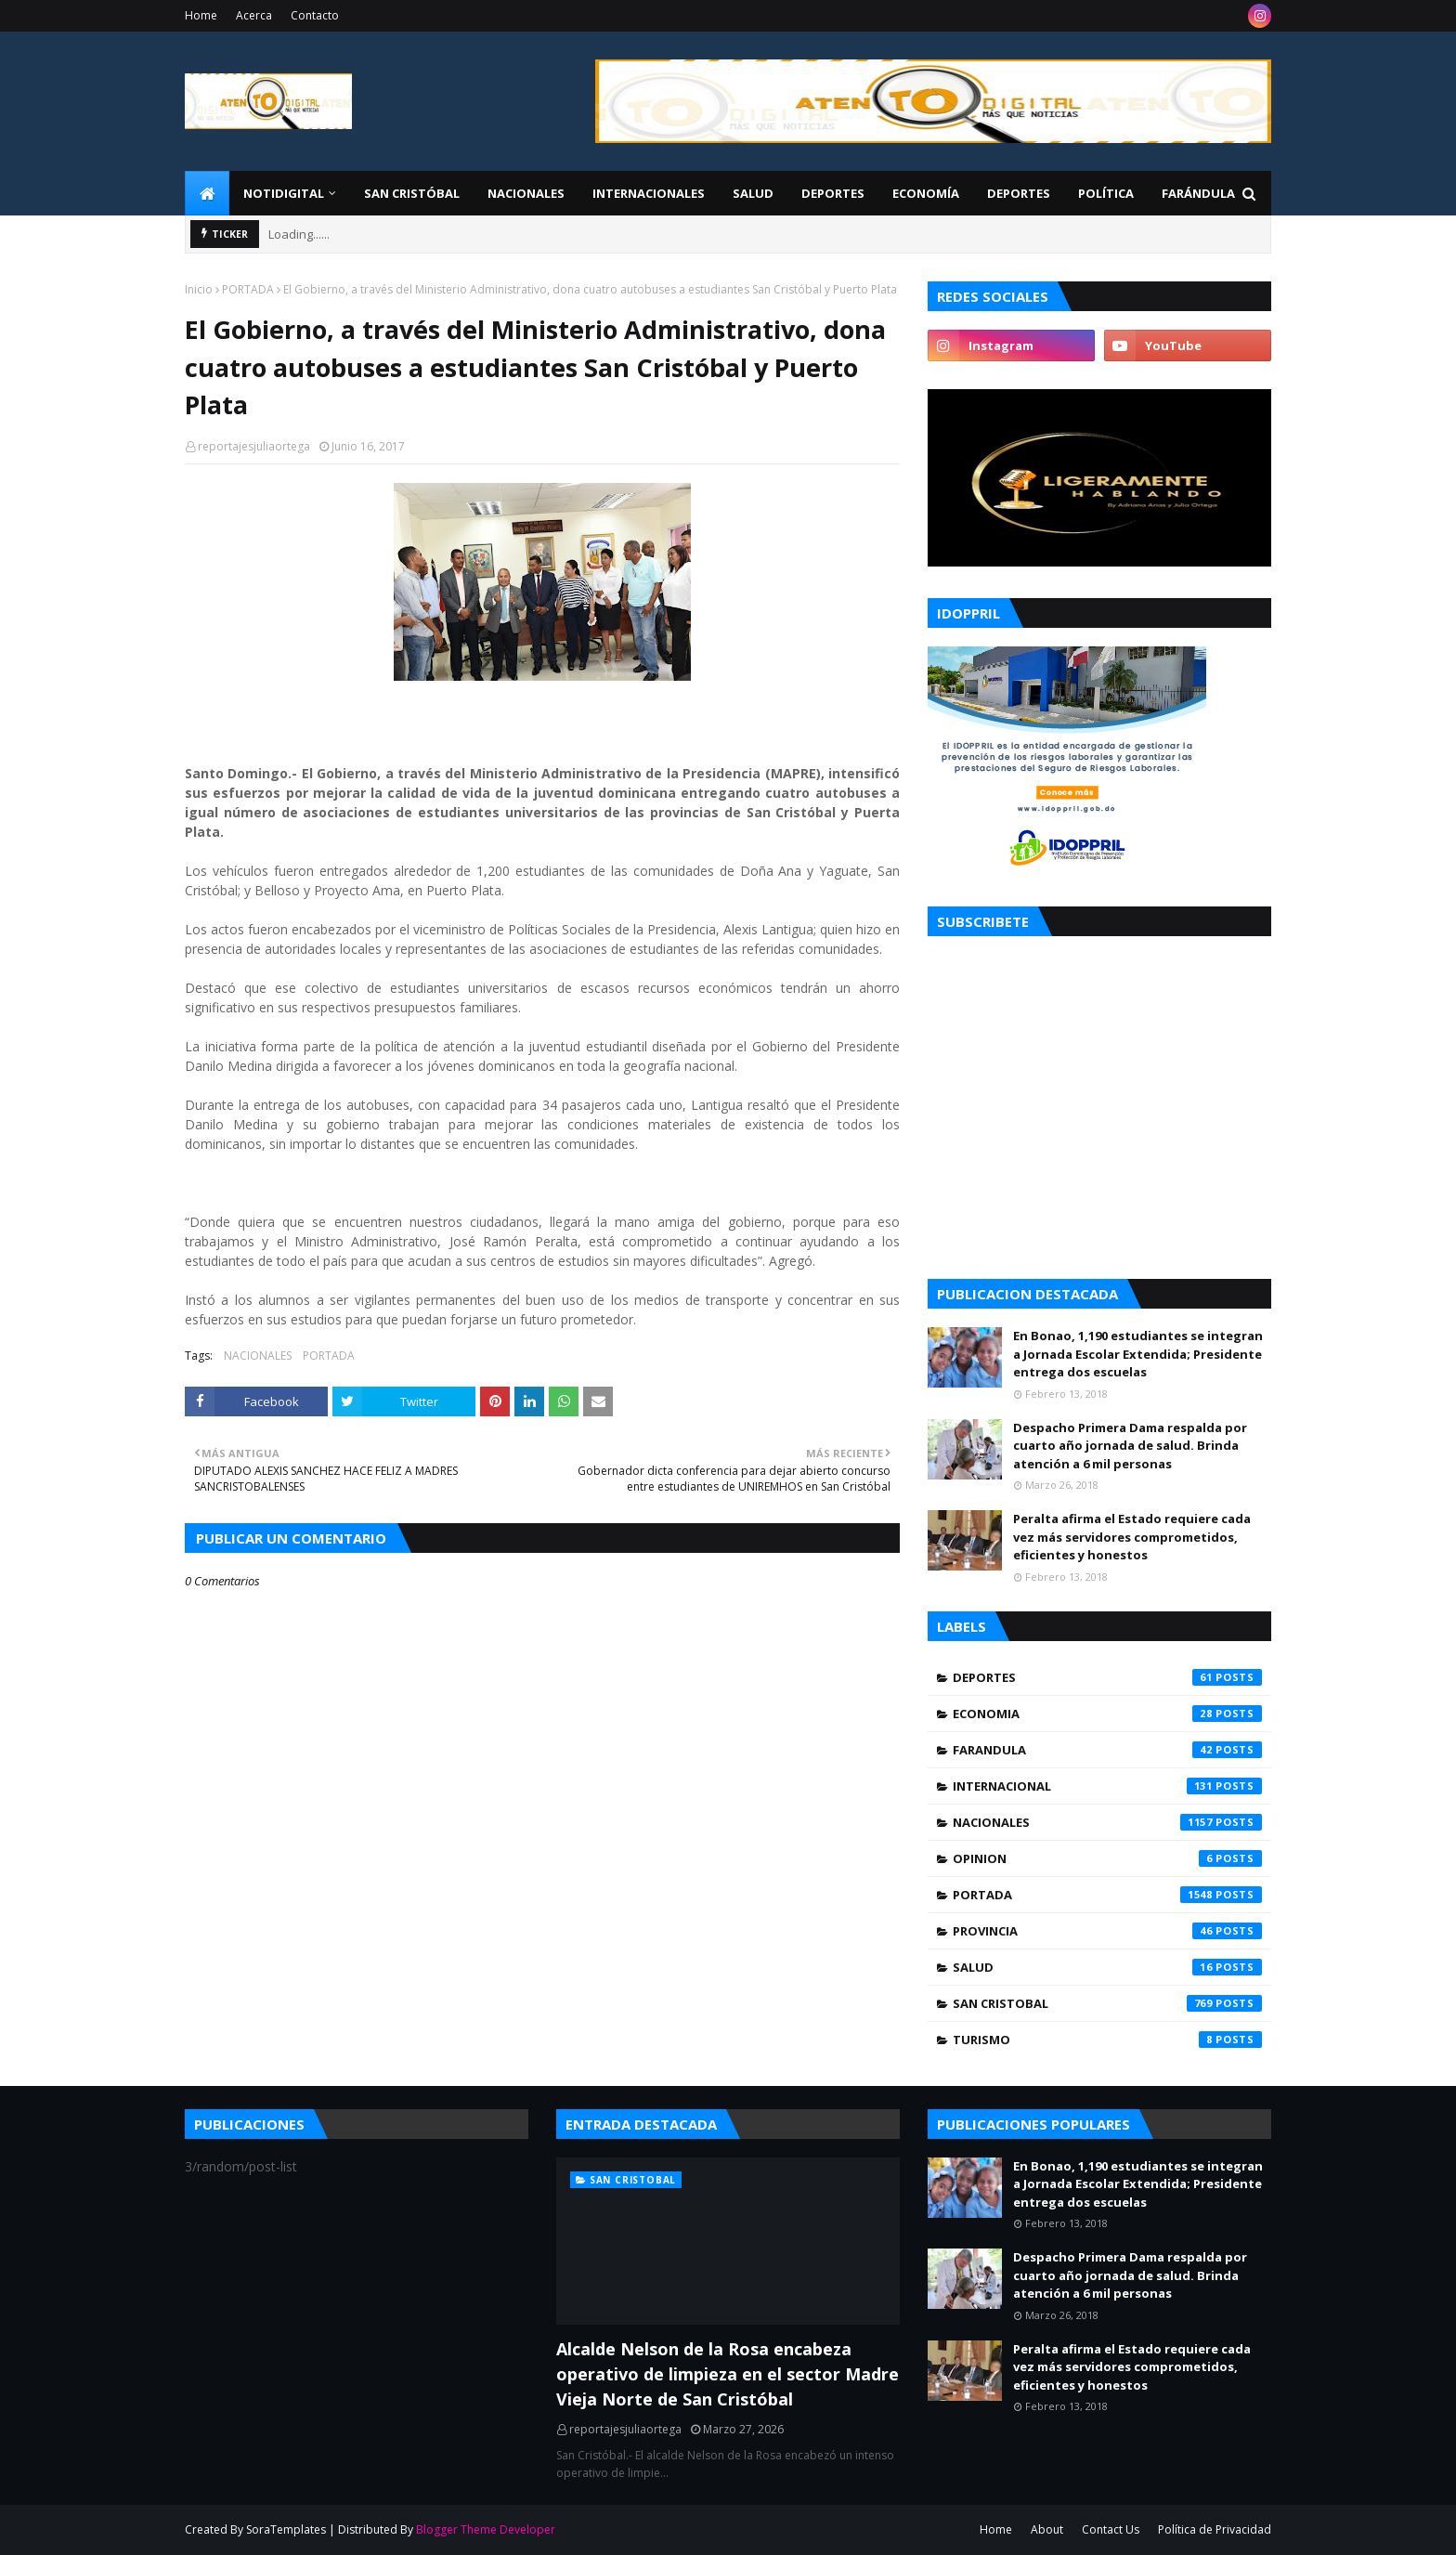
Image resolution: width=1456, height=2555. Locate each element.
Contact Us (1110, 2529)
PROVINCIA (1107, 1931)
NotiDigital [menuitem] (283, 193)
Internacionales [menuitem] (648, 193)
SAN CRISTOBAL (1107, 2003)
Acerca (254, 15)
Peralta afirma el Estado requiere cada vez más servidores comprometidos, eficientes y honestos (1132, 1536)
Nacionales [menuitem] (526, 193)
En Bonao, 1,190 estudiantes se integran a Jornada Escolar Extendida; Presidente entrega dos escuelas (1138, 1353)
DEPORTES (1107, 1677)
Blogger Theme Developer (485, 2529)
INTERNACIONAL (1107, 1786)
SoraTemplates (286, 2529)
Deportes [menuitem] (832, 193)
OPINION (1107, 1858)
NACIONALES (258, 1355)
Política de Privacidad (1214, 2529)
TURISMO (1107, 2039)
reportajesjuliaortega (254, 446)
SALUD (1107, 1967)
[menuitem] (207, 193)
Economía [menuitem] (925, 193)
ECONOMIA (1107, 1713)
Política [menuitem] (1106, 193)
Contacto (315, 15)
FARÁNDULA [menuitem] (1198, 193)
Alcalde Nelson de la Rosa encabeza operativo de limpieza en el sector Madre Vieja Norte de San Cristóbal (727, 2374)
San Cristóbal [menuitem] (412, 193)
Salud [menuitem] (753, 193)
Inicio (199, 289)
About (1047, 2529)
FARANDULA (1107, 1749)
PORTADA (248, 289)
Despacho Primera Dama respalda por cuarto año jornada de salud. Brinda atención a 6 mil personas (1130, 1445)
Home (201, 15)
